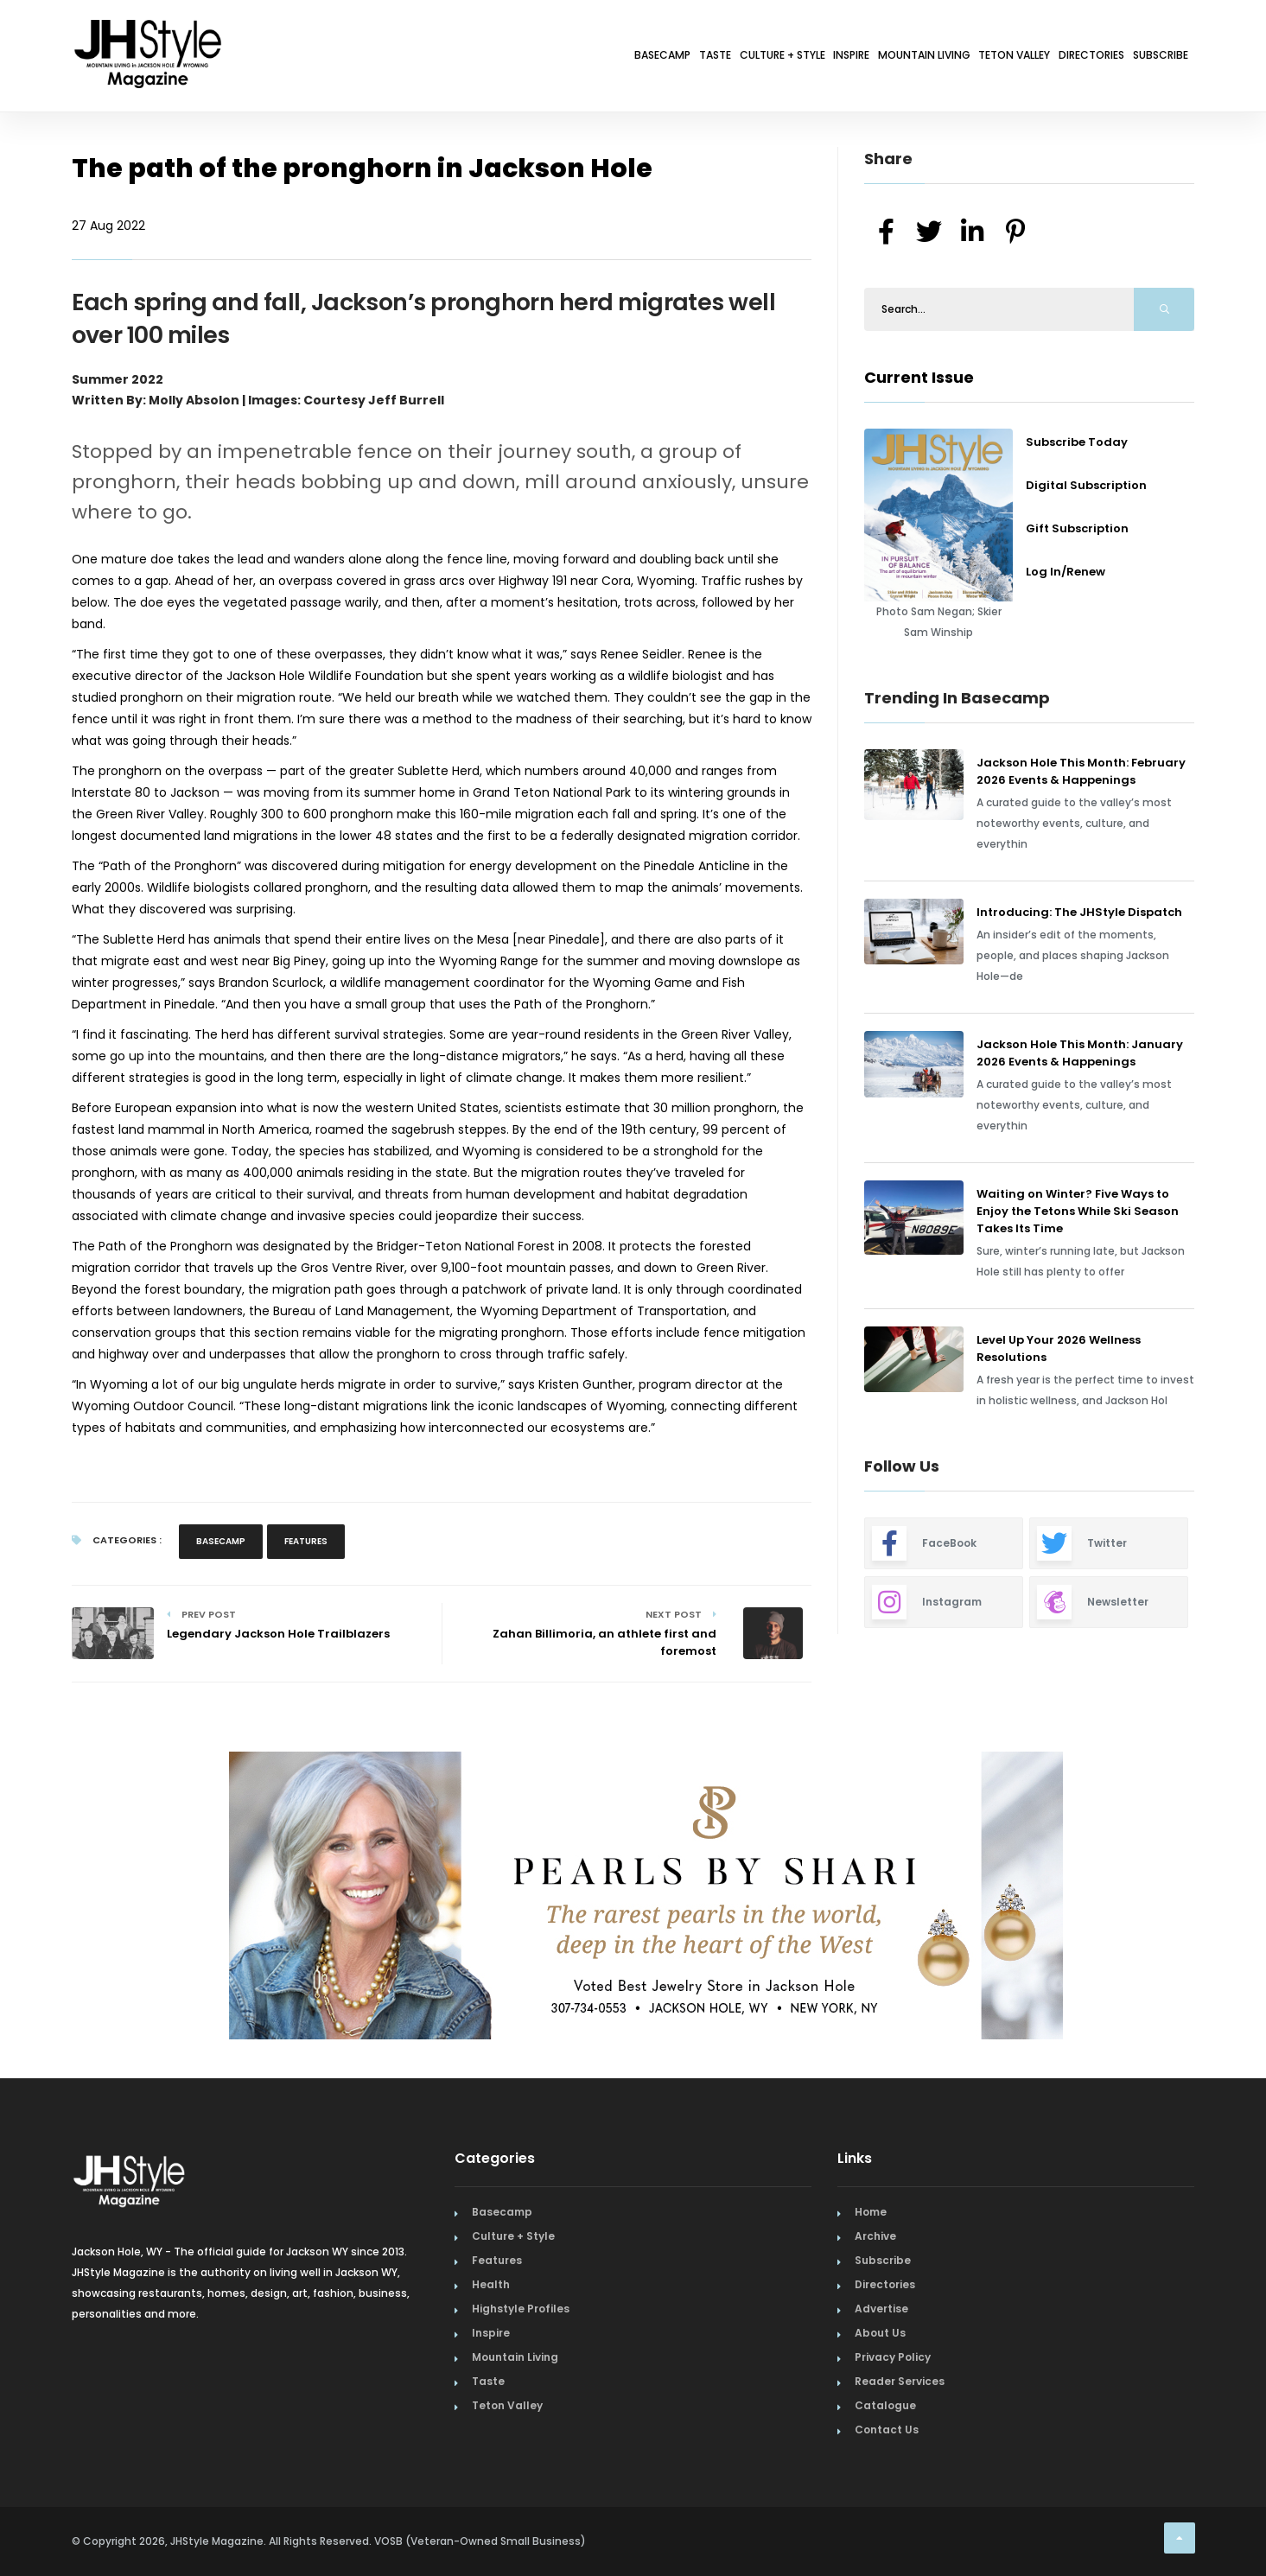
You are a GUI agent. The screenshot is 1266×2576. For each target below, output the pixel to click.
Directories (1052, 58)
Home (871, 2211)
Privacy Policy (893, 2357)
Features (306, 1541)
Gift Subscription (1077, 528)
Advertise (881, 2308)
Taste (535, 58)
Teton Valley (947, 58)
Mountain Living (827, 58)
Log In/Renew (1065, 571)
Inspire (726, 58)
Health (491, 2284)
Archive (875, 2236)
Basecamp (459, 58)
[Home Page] (149, 30)
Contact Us (887, 2429)
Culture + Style (629, 58)
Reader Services (900, 2381)
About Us (880, 2332)
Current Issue (919, 377)
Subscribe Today (1077, 442)
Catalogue (885, 2405)
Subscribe (1147, 58)
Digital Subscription (1086, 485)
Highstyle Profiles (520, 2308)
